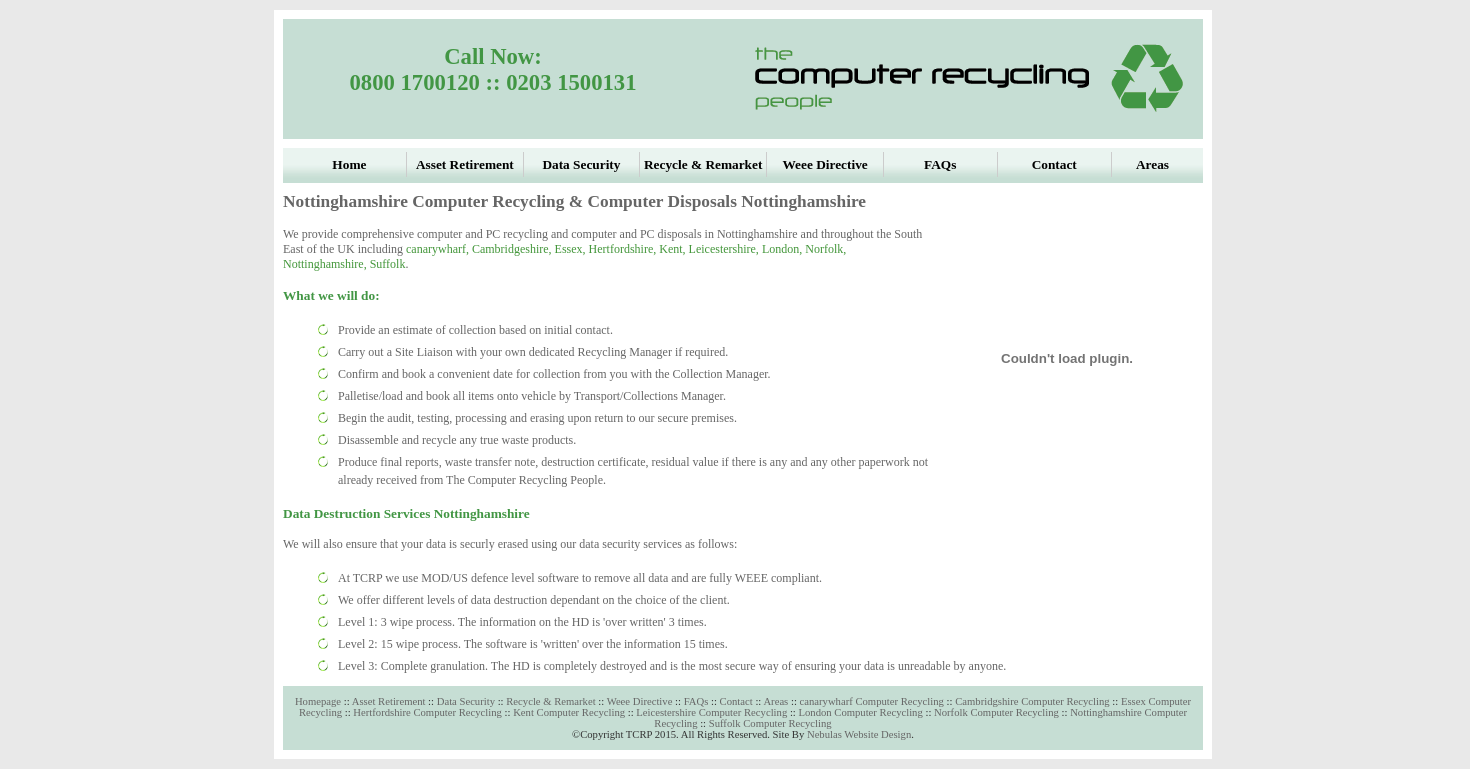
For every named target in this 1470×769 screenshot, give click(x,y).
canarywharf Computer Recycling (873, 701)
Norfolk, (825, 249)
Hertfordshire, (624, 249)
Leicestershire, (725, 249)
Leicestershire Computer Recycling (711, 712)
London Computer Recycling (860, 712)
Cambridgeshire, (513, 249)
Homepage (318, 701)
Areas (775, 701)
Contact (736, 701)
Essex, (572, 249)
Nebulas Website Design (859, 734)
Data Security (466, 701)
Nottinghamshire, (326, 264)
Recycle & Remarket (552, 701)
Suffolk (388, 264)
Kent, (673, 249)
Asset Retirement (390, 701)
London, (783, 249)
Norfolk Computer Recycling (996, 712)
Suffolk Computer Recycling (770, 723)
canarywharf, (439, 249)
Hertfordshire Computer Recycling (427, 712)
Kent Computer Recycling (569, 712)
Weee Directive (640, 701)
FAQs (696, 701)
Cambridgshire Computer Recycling (1032, 701)
